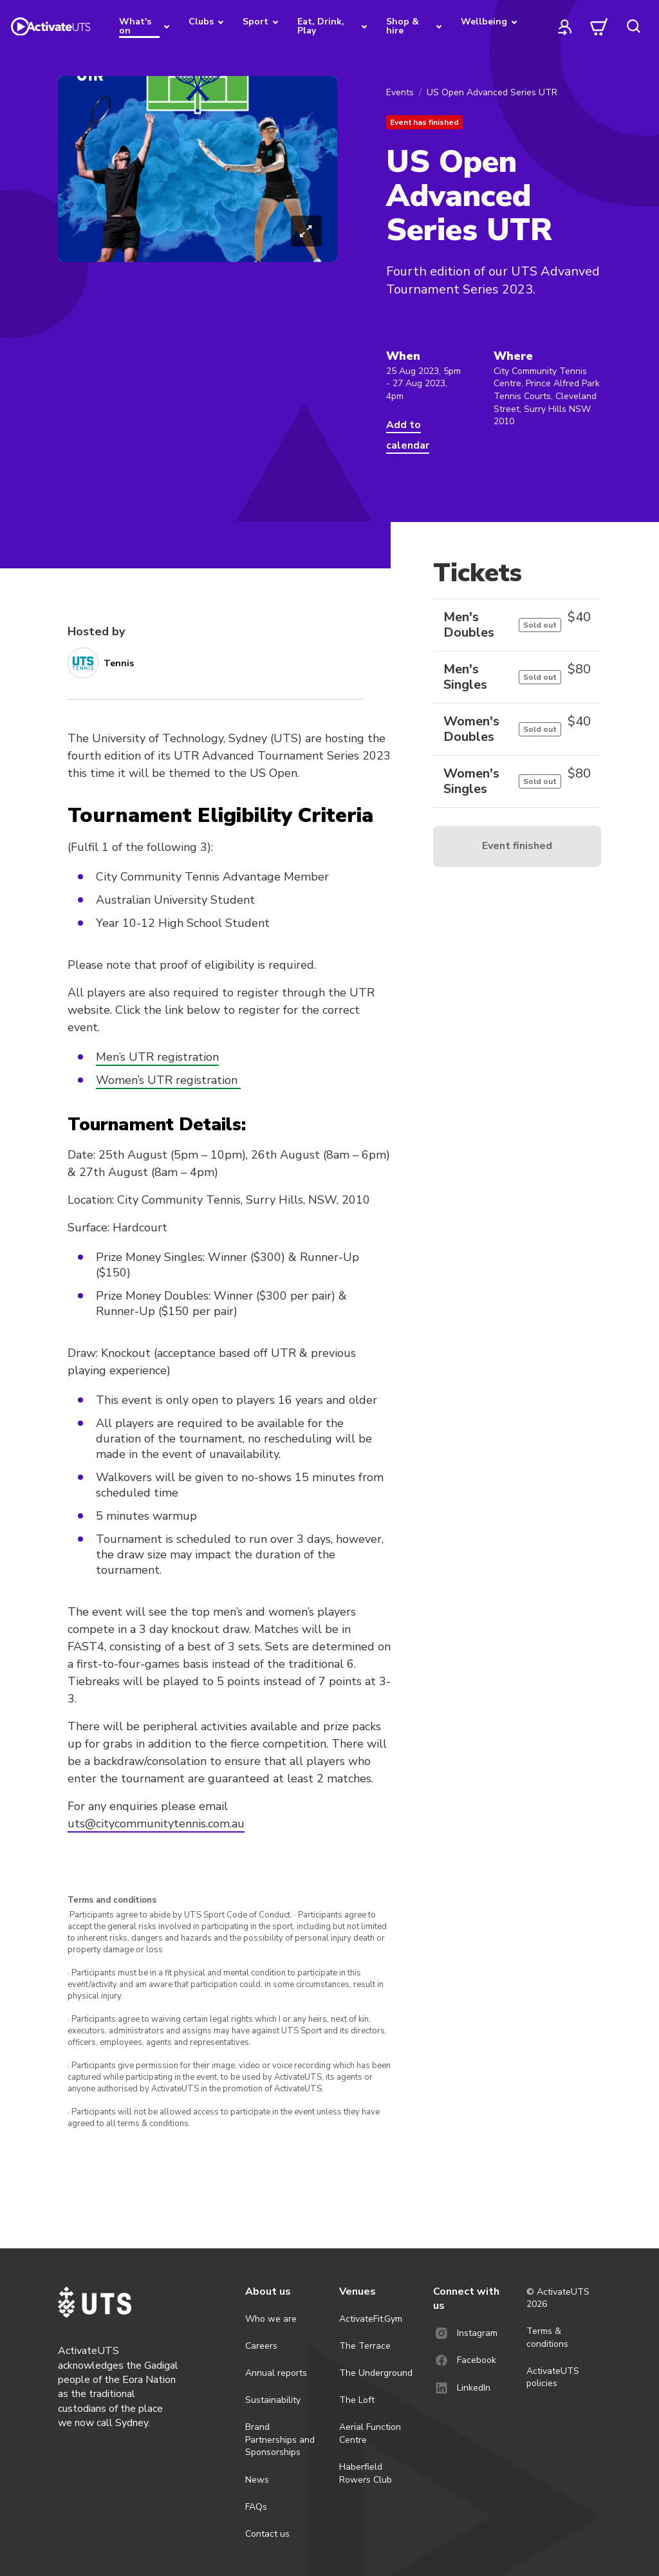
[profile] (565, 26)
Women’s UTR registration (168, 1080)
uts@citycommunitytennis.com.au (156, 1823)
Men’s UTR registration (157, 1057)
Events (400, 92)
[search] (633, 26)
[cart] (599, 26)
